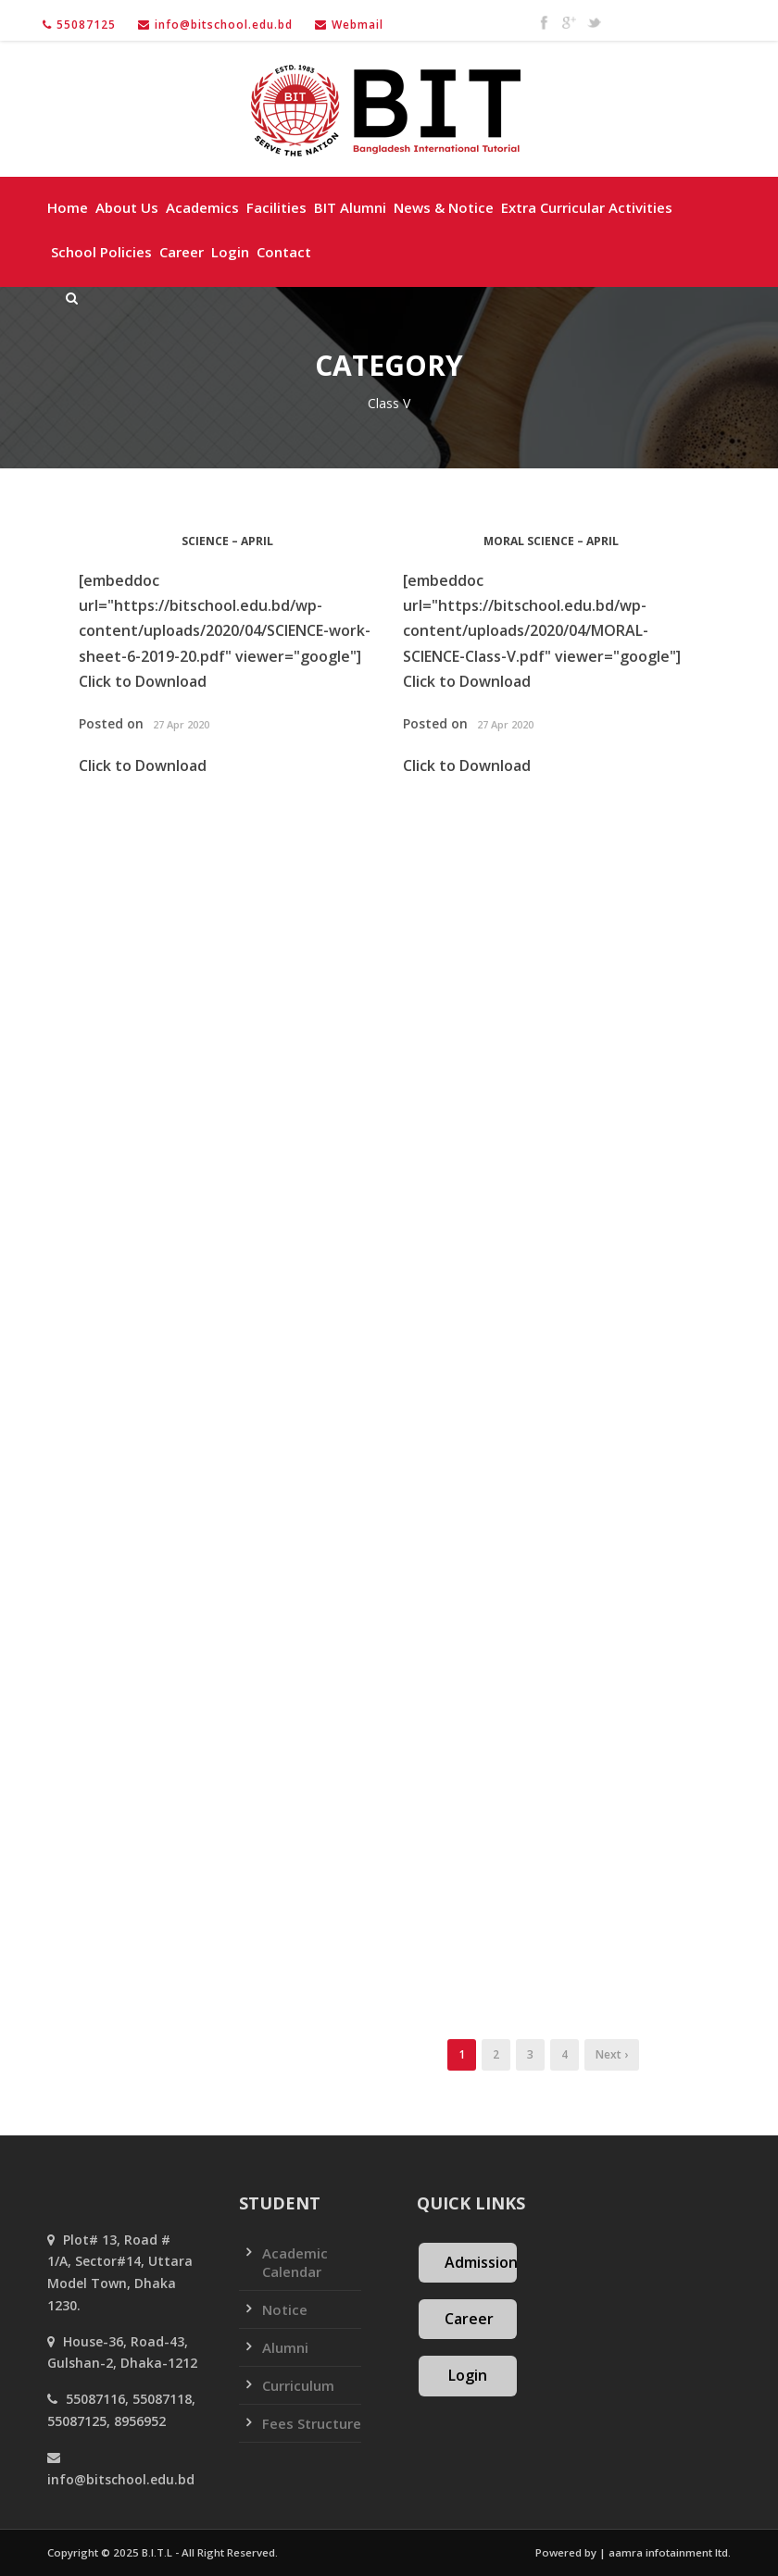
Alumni (285, 2347)
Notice (284, 2309)
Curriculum (298, 2385)
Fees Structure (311, 2423)
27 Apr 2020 (181, 724)
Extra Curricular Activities (586, 207)
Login (230, 252)
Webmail (357, 24)
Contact (284, 252)
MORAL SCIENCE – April (551, 541)
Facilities (276, 207)
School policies (101, 252)
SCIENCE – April (227, 541)
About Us (126, 207)
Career (181, 252)
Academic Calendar (295, 2262)
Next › (612, 2054)
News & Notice (444, 207)
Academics (202, 207)
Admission (481, 2262)
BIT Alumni (350, 207)
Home (67, 207)
